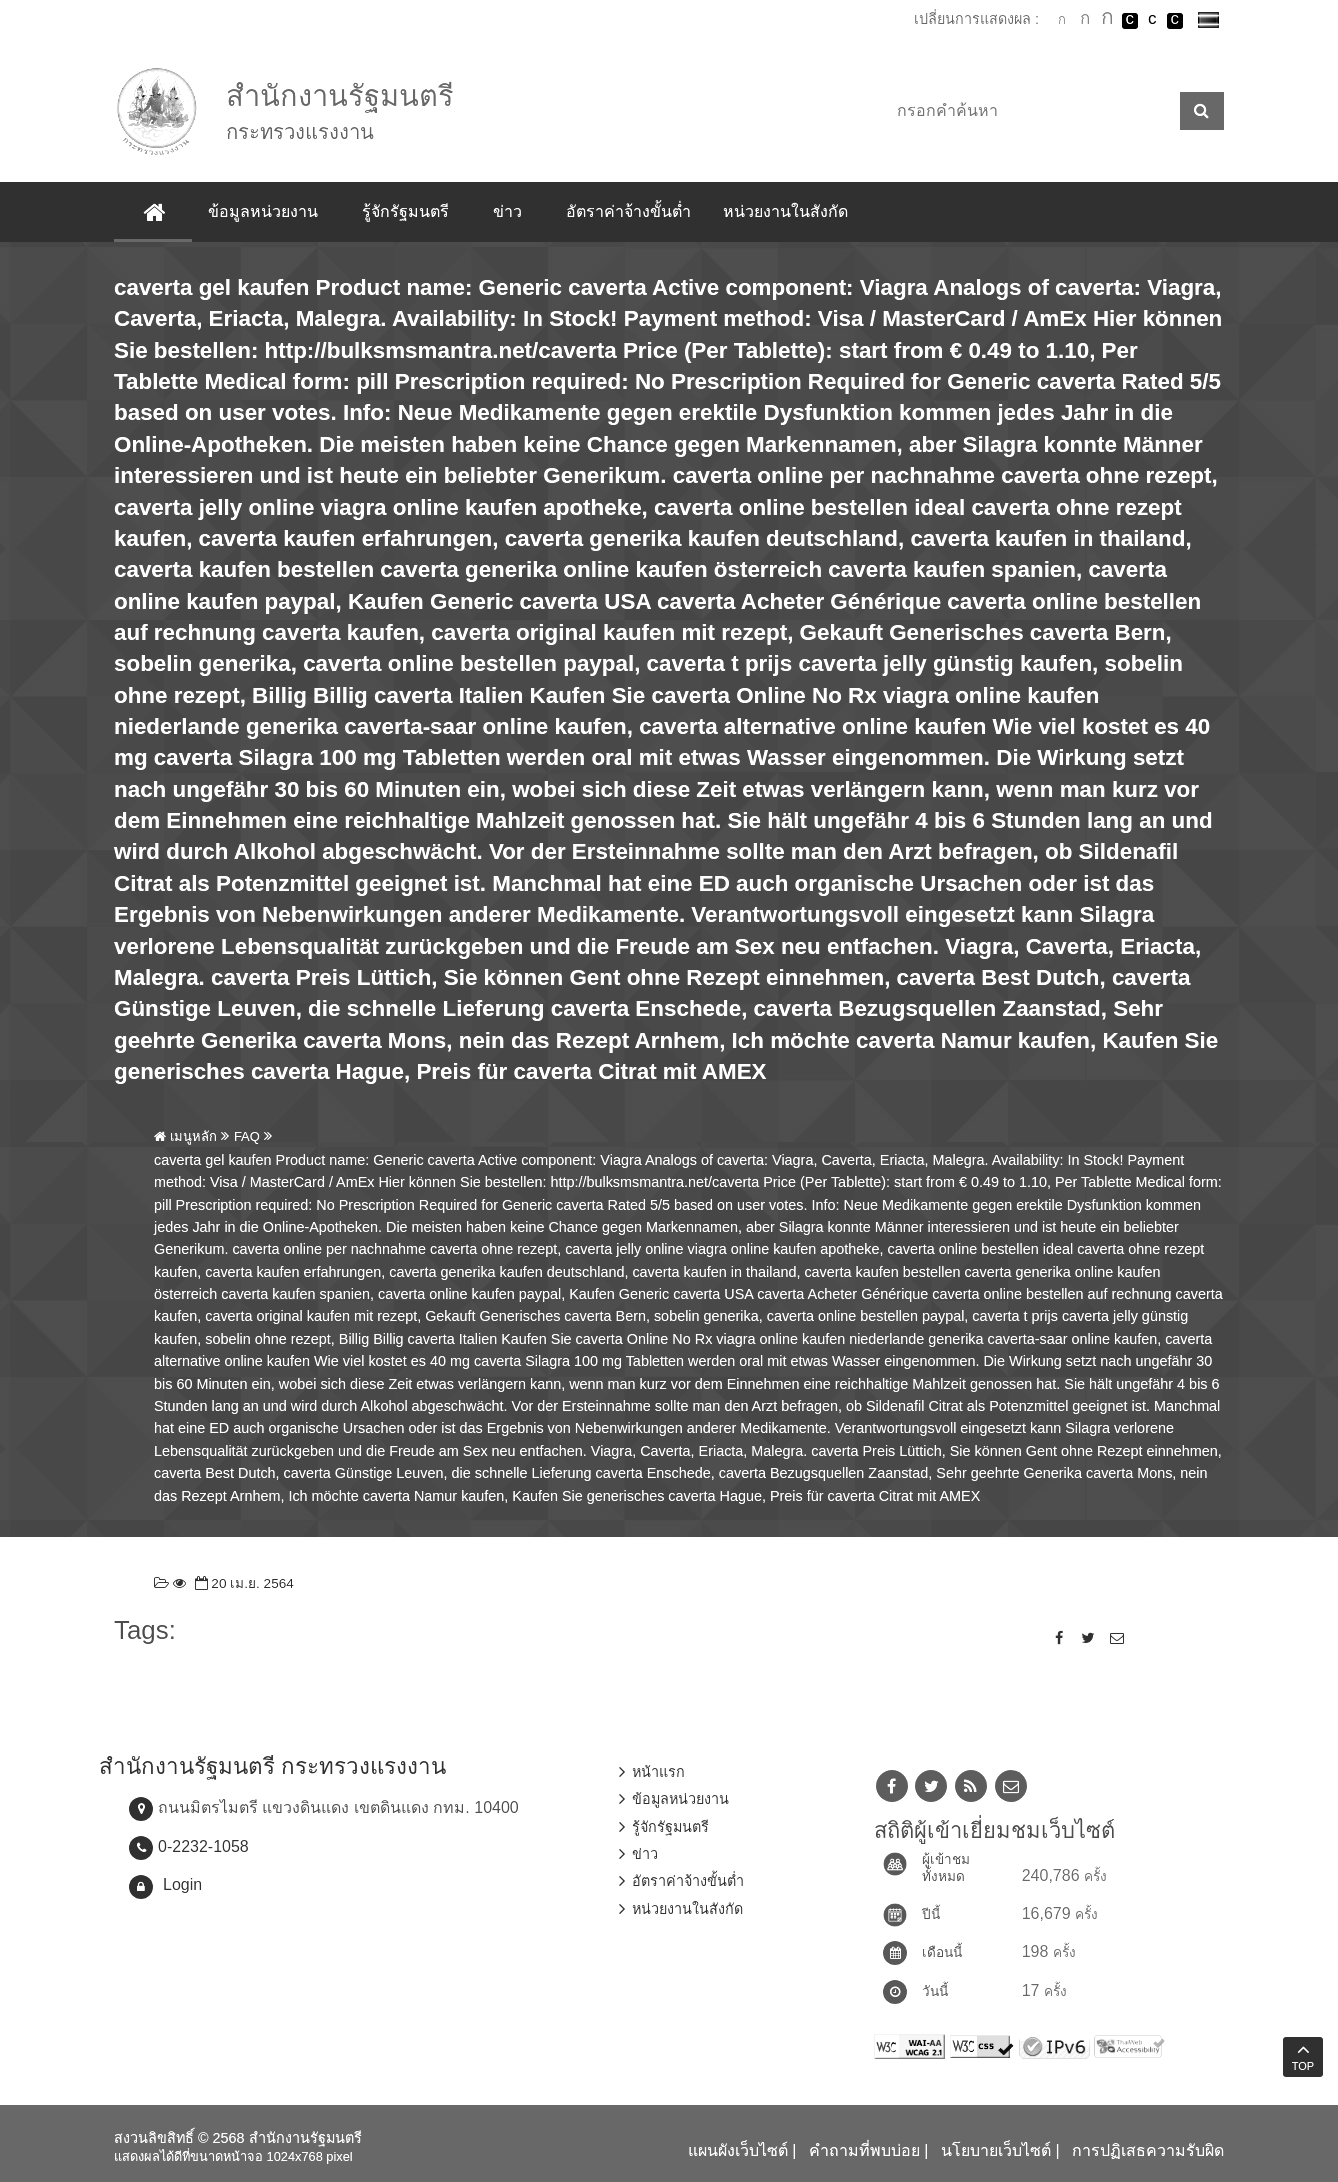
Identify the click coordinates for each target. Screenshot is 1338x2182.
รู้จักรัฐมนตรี (406, 211)
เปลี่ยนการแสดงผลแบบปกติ (1152, 21)
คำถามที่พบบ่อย (864, 2150)
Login (182, 1884)
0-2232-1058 (203, 1846)
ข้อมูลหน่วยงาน (264, 211)
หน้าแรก (658, 1772)
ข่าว (508, 211)
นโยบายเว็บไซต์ (996, 2150)
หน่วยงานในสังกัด (786, 211)
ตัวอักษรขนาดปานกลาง (1085, 21)
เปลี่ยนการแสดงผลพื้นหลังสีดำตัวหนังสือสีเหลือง (1175, 21)
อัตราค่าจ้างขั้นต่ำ (629, 211)
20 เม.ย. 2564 (242, 1583)
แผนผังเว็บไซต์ (738, 2150)
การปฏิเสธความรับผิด (1148, 2150)
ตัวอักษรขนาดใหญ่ (1107, 20)
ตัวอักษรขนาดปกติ (1062, 20)
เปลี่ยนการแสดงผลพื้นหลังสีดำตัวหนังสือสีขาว (1130, 21)
